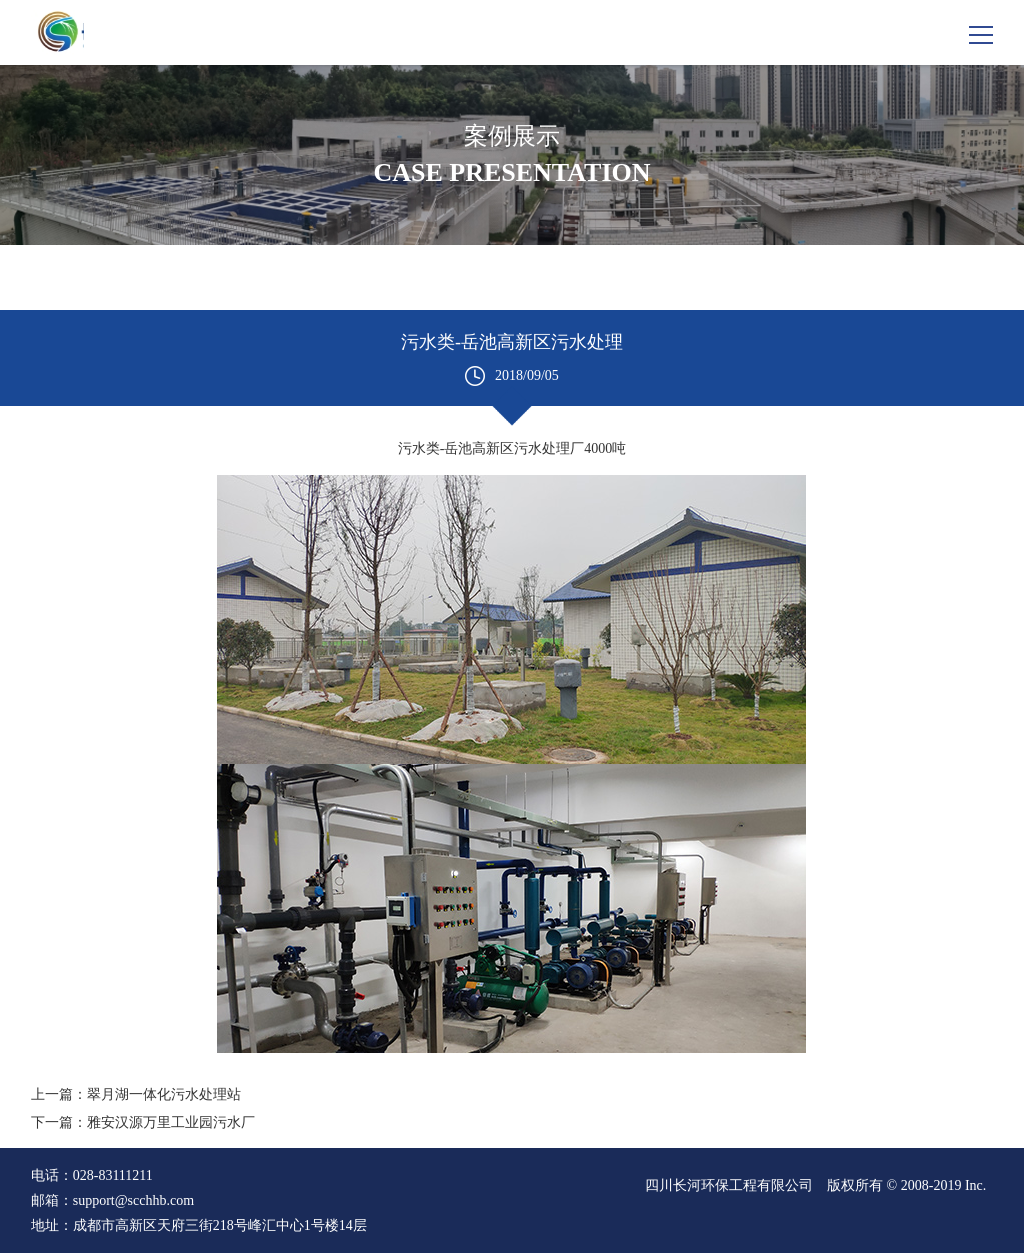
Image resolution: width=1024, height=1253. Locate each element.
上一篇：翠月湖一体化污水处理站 (136, 1094)
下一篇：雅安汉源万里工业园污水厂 (143, 1122)
